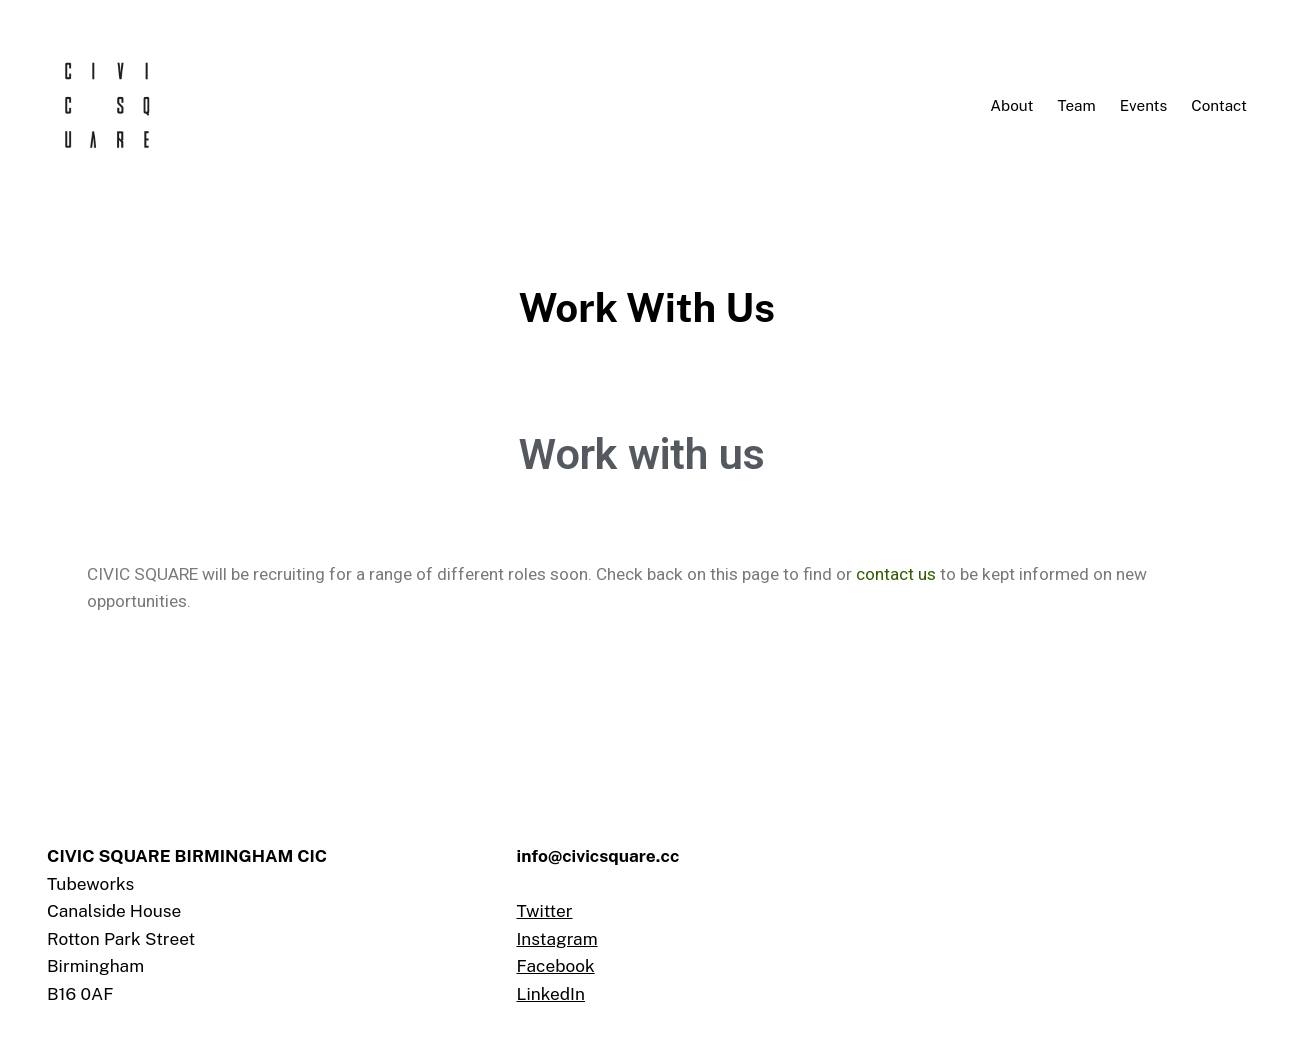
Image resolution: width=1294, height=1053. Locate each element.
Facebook (555, 966)
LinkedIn (550, 994)
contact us (896, 574)
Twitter (544, 911)
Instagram (556, 939)
